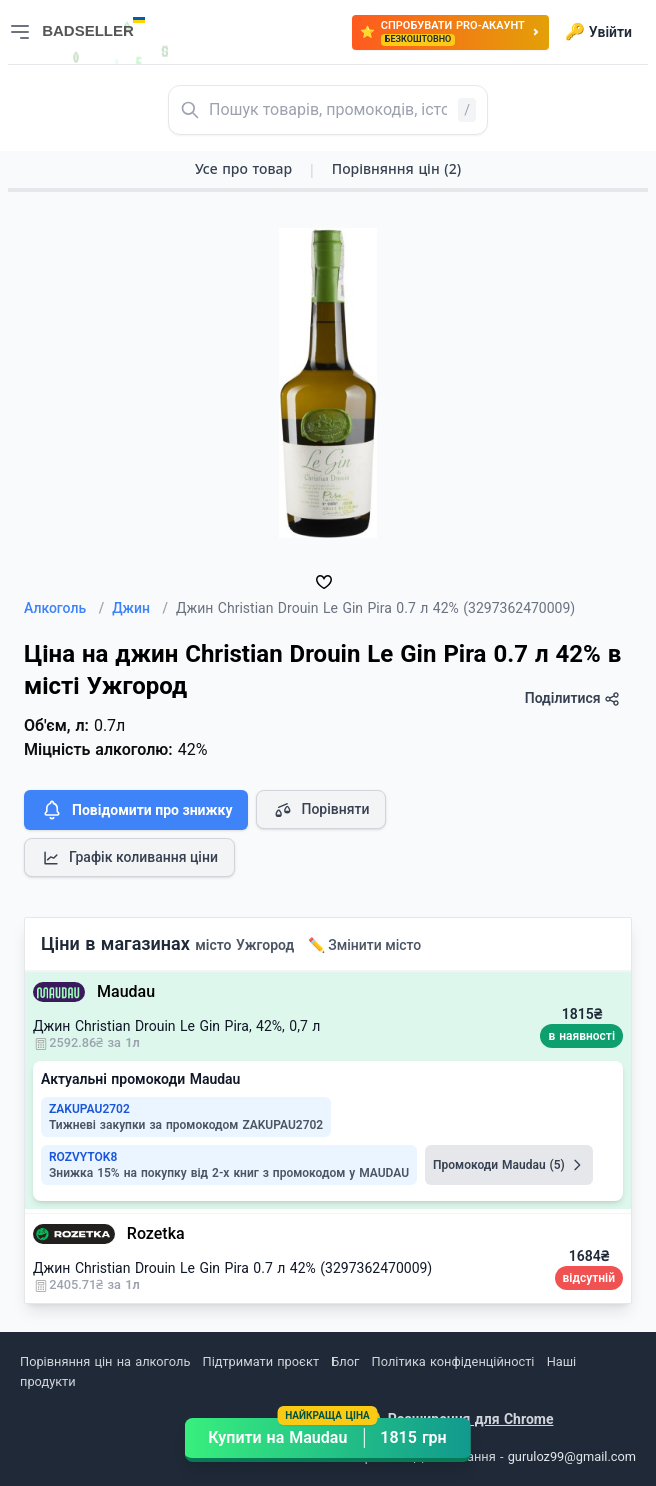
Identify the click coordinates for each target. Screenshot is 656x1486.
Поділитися (572, 698)
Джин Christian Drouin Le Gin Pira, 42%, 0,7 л (176, 1026)
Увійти (598, 32)
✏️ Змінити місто (365, 945)
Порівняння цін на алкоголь (105, 1361)
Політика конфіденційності (453, 1361)
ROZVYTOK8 (83, 1157)
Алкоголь (64, 608)
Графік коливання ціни (129, 858)
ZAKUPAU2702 (89, 1109)
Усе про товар (243, 168)
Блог (345, 1361)
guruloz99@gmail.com (572, 1456)
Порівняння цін (396, 168)
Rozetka (156, 1233)
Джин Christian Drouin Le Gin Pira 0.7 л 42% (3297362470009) (232, 1268)
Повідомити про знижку (136, 810)
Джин (140, 608)
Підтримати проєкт (261, 1361)
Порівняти (321, 810)
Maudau (126, 991)
